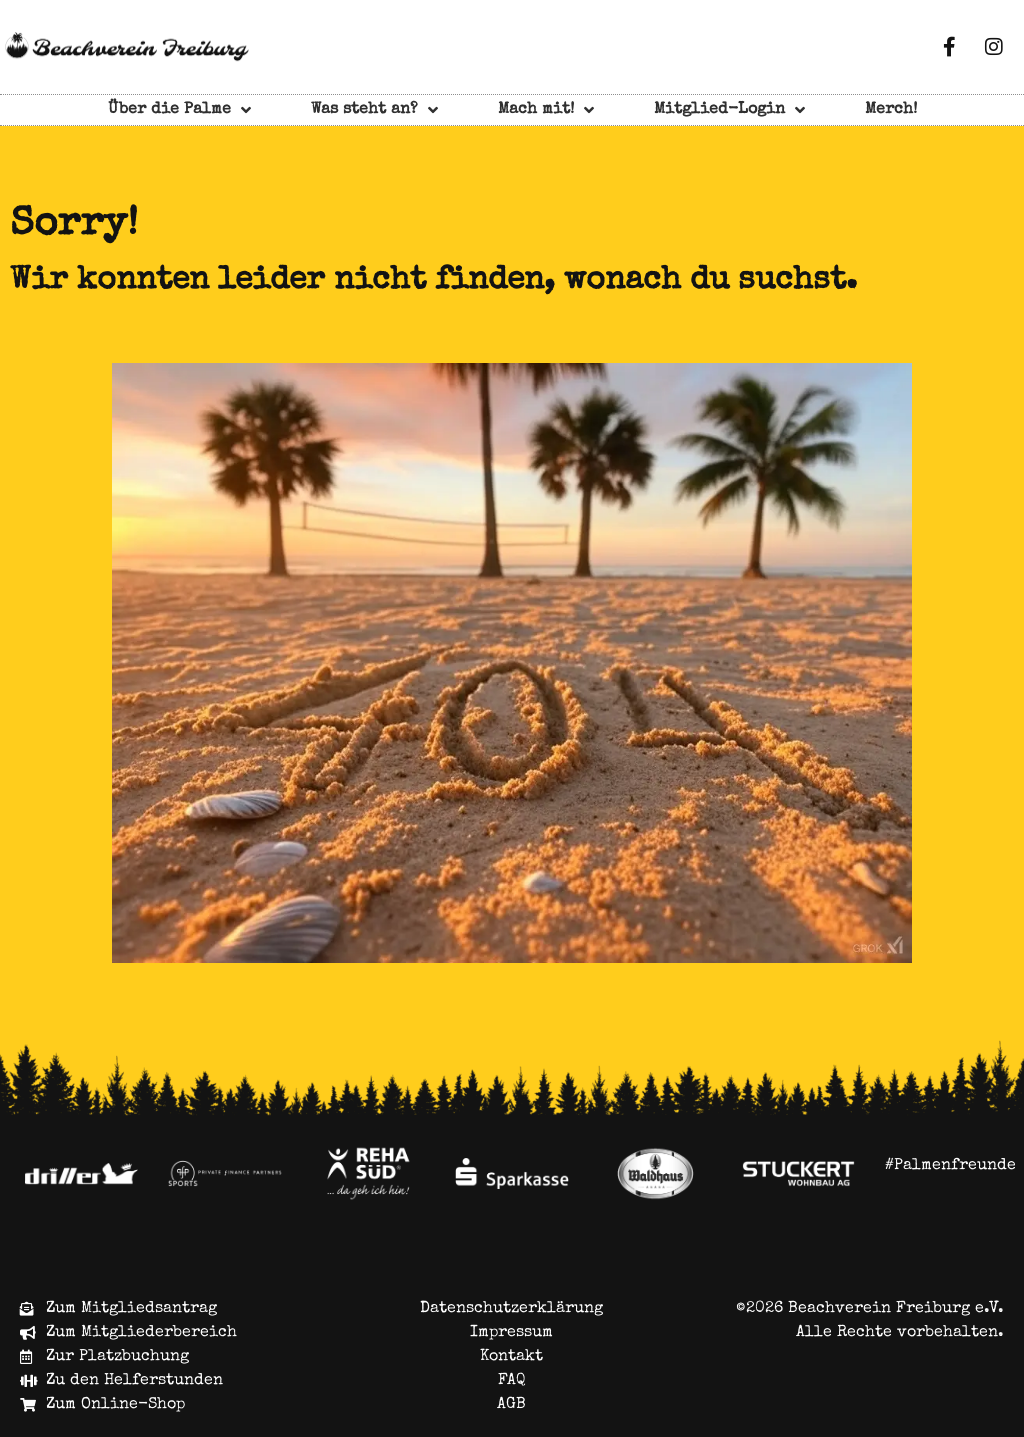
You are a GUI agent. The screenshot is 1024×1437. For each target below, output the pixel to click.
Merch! (891, 110)
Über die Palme (179, 110)
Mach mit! (546, 110)
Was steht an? (374, 110)
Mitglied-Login (729, 110)
